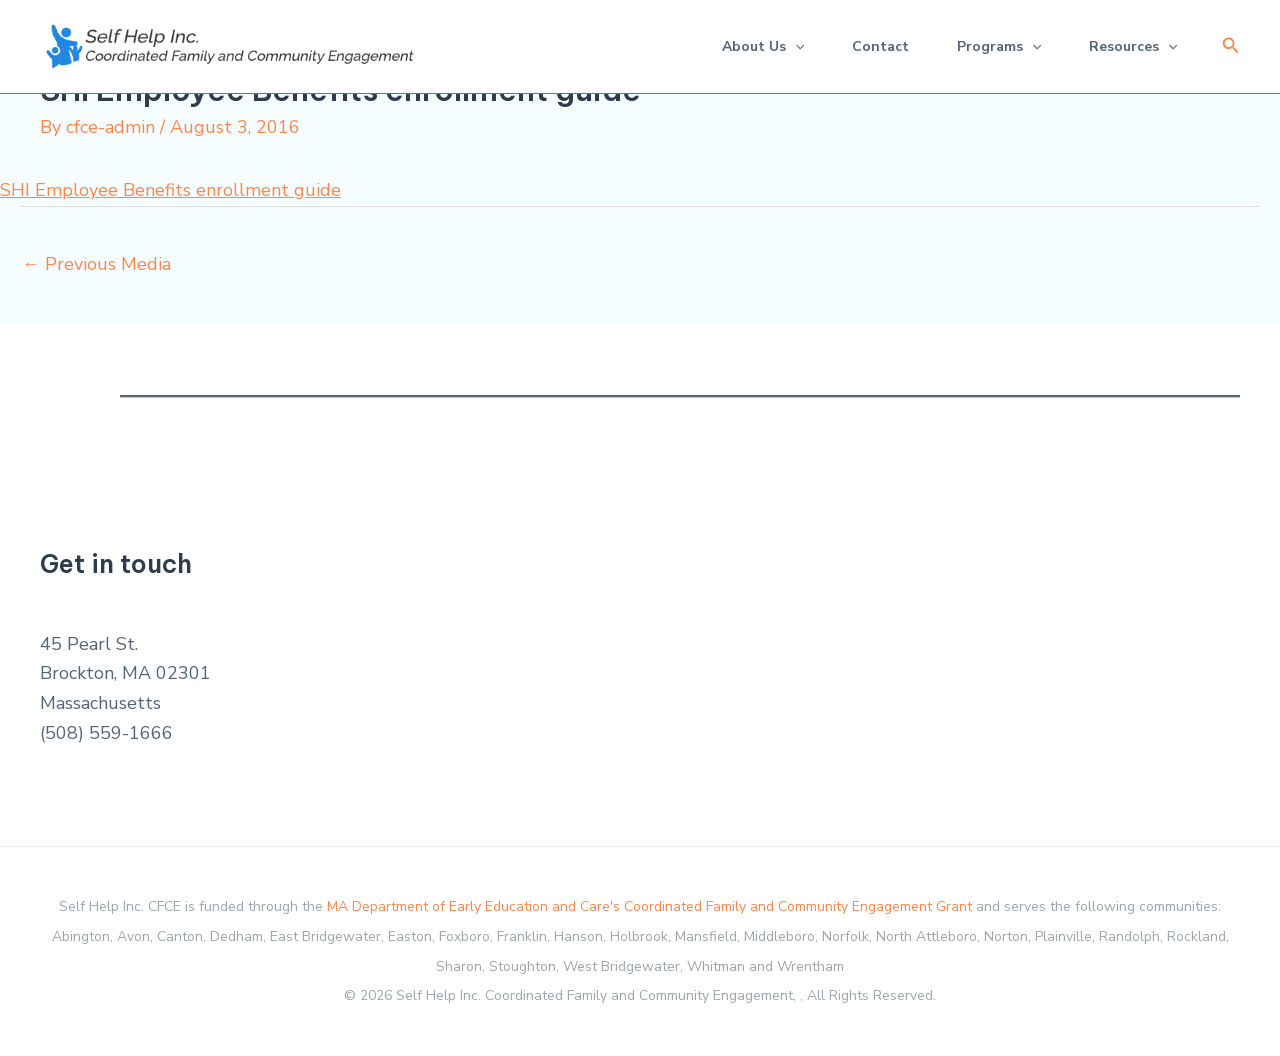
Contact (880, 46)
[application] (795, 46)
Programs (999, 46)
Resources (1133, 46)
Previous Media (96, 264)
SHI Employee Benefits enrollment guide (170, 190)
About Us (763, 46)
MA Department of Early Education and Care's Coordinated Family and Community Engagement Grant (649, 906)
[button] (1231, 46)
